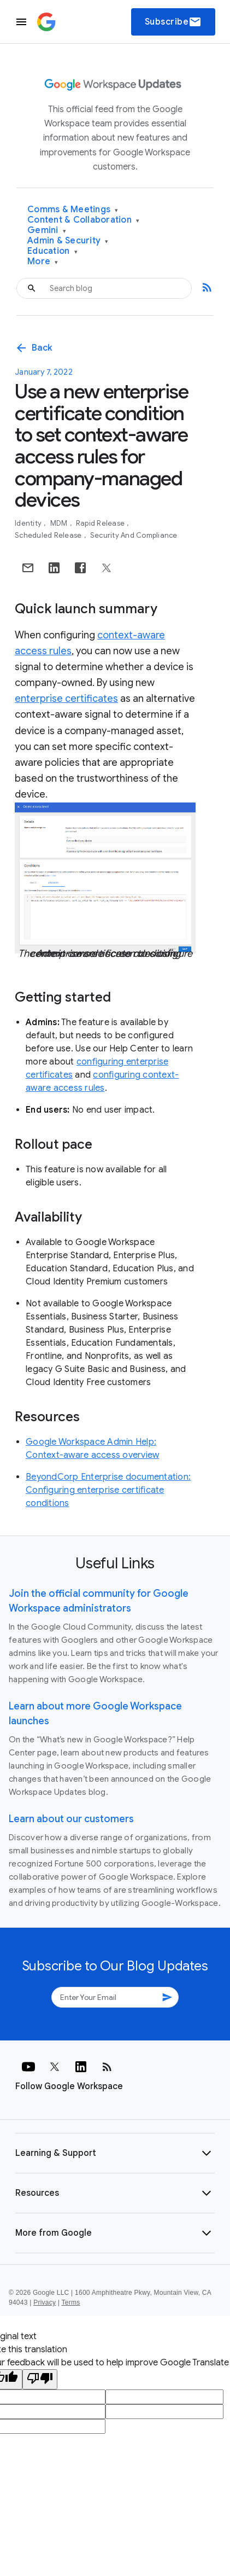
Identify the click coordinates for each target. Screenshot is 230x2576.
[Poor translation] (39, 2379)
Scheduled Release (49, 535)
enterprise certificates (66, 699)
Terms (71, 2302)
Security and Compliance (134, 535)
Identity (29, 523)
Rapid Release (101, 523)
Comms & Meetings (73, 210)
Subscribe (173, 21)
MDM (59, 523)
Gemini (46, 230)
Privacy (44, 2302)
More (42, 262)
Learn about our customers (71, 1819)
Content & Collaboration (83, 220)
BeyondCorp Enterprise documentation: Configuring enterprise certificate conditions (108, 1490)
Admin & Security (68, 241)
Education (52, 251)
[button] (115, 2153)
